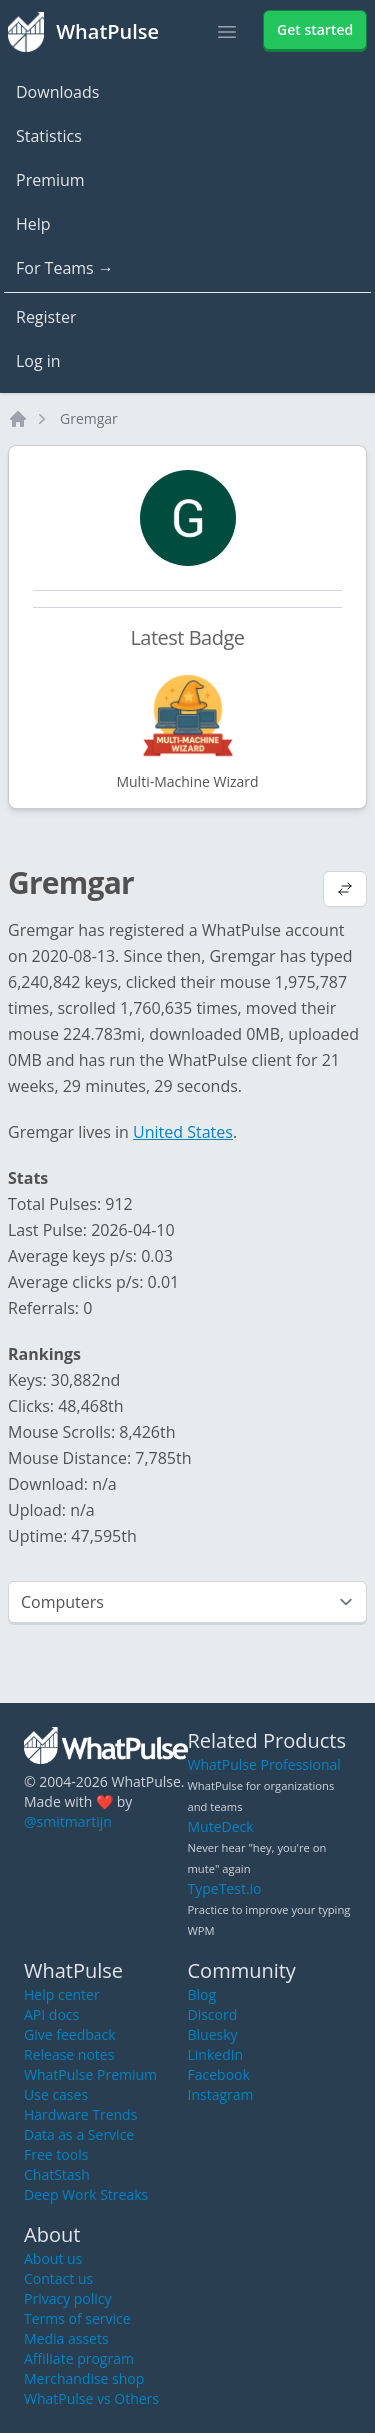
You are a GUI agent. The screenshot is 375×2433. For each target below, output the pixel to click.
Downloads (57, 92)
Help (33, 224)
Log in (38, 361)
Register (46, 317)
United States (183, 1132)
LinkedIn (216, 2054)
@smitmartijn (68, 1821)
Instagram (221, 2094)
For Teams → (65, 268)
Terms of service (77, 2318)
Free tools (56, 2154)
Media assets (66, 2338)
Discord (213, 2014)
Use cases (56, 2094)
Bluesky (213, 2034)
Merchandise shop (84, 2378)
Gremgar (89, 418)
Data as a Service (79, 2134)
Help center (62, 1994)
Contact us (58, 2278)
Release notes (69, 2054)
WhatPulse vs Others (91, 2398)
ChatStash (57, 2174)
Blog (202, 1994)
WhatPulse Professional (264, 1764)
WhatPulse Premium (90, 2074)
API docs (51, 2014)
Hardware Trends (80, 2114)
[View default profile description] (345, 891)
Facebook (219, 2074)
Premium (50, 180)
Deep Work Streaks (86, 2194)
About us (53, 2258)
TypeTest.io (225, 1888)
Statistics (49, 136)
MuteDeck (221, 1826)
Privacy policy (68, 2298)
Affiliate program (79, 2358)
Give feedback (70, 2034)
